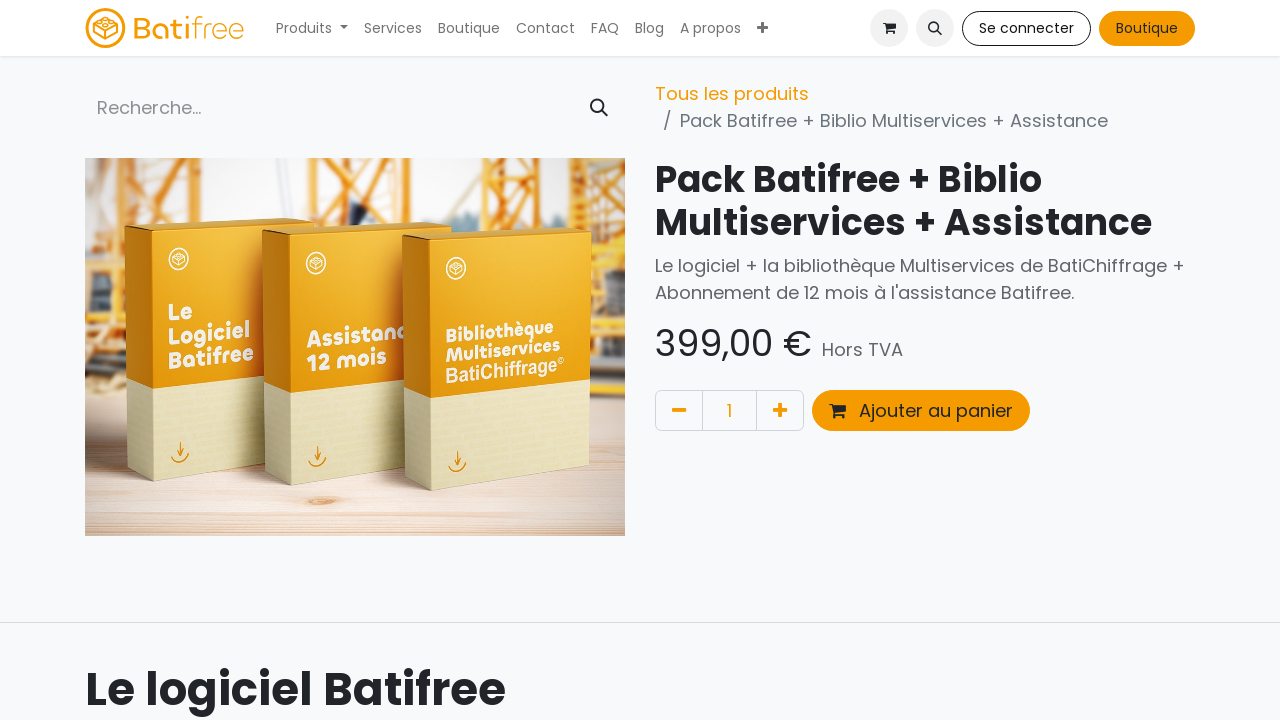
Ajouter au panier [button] (921, 410)
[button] (935, 28)
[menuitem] (312, 28)
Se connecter (1026, 28)
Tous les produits (732, 93)
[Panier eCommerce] (889, 28)
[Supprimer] (679, 410)
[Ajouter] (780, 410)
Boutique (1147, 28)
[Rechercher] (599, 107)
